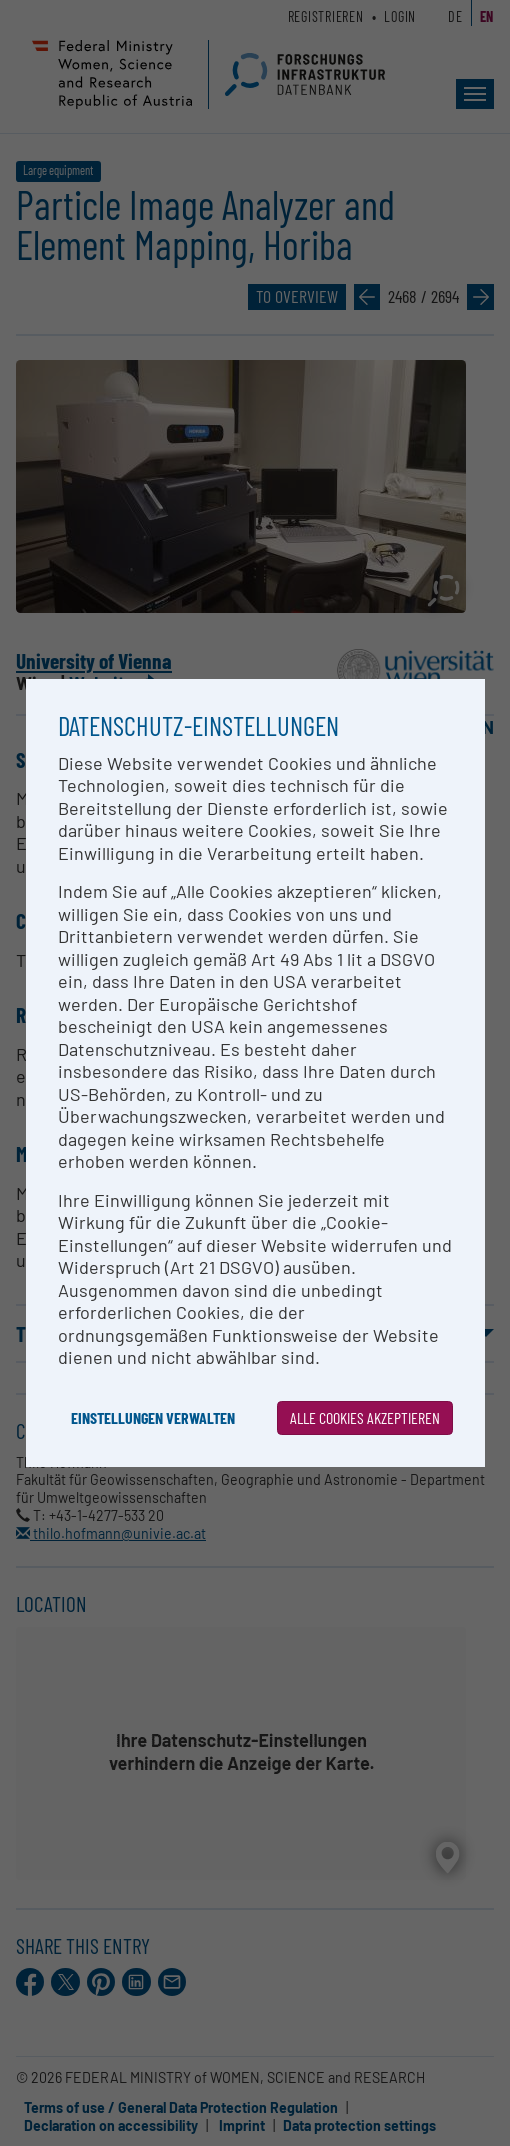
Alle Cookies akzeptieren (365, 1417)
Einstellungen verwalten (153, 1417)
